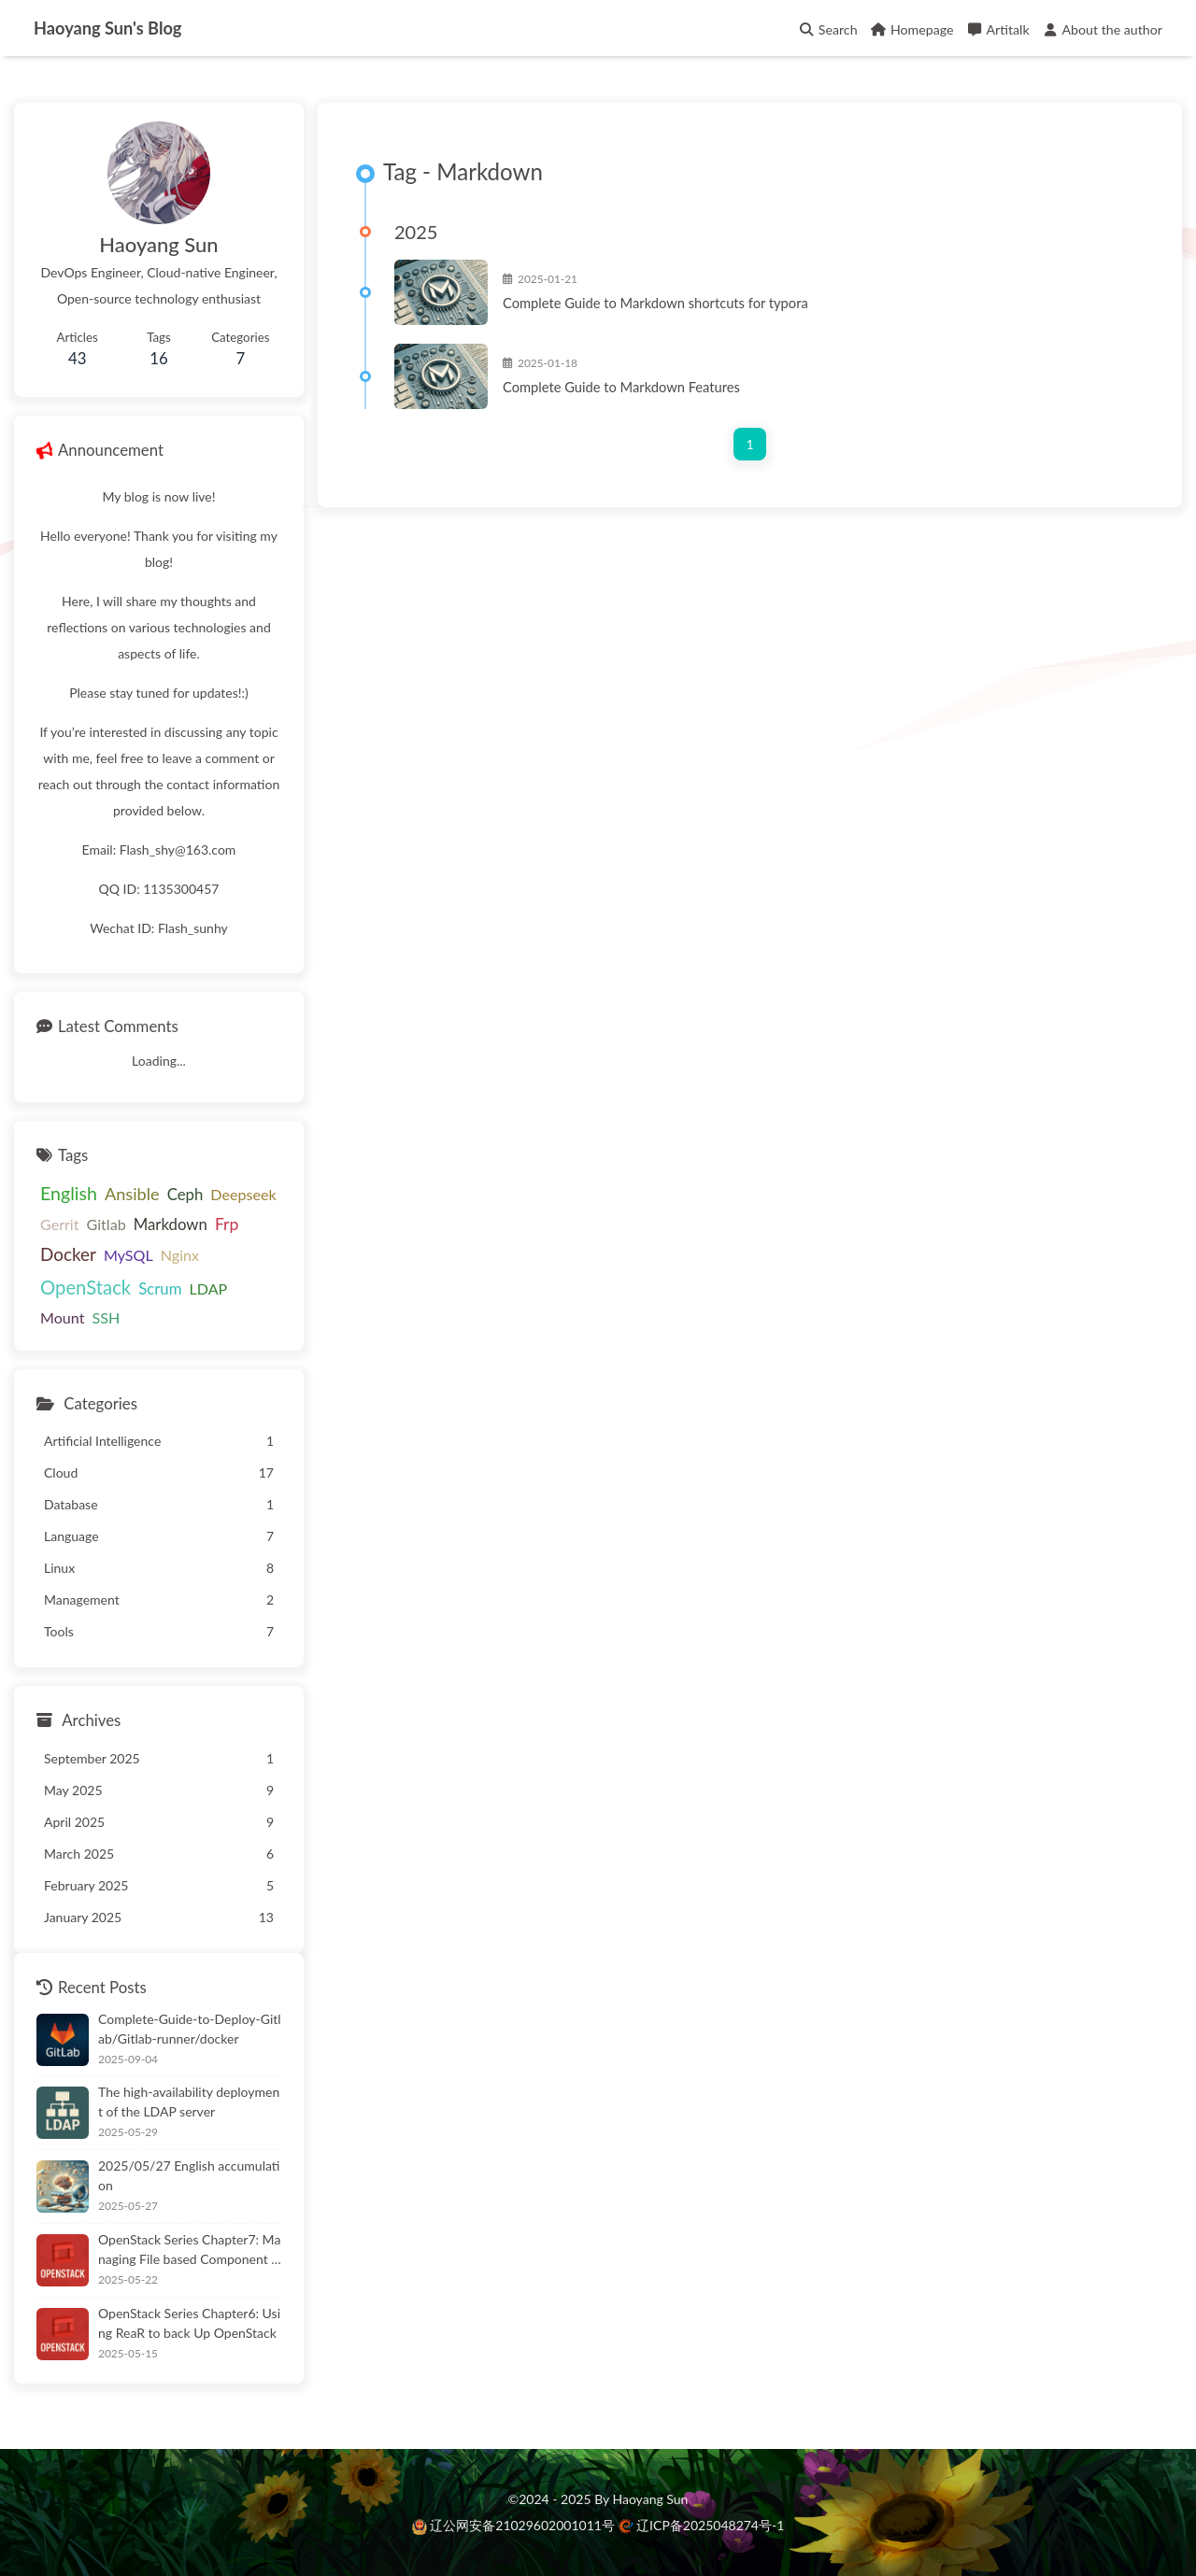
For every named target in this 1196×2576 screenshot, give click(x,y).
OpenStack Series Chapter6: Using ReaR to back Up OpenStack (189, 2323)
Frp (226, 1224)
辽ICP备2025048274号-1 (702, 2525)
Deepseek (243, 1194)
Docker (68, 1254)
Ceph (185, 1194)
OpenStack (85, 1287)
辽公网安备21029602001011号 (515, 2525)
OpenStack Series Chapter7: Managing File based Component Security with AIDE (189, 2250)
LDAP (208, 1288)
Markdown (170, 1224)
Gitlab (106, 1224)
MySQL (128, 1255)
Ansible (132, 1193)
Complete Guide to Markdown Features (621, 386)
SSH (106, 1317)
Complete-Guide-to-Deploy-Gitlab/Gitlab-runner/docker (189, 2028)
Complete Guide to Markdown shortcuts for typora (655, 302)
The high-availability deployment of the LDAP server (188, 2101)
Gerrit (59, 1224)
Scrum (159, 1288)
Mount (62, 1317)
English (68, 1193)
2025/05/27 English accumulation (188, 2175)
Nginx (180, 1255)
